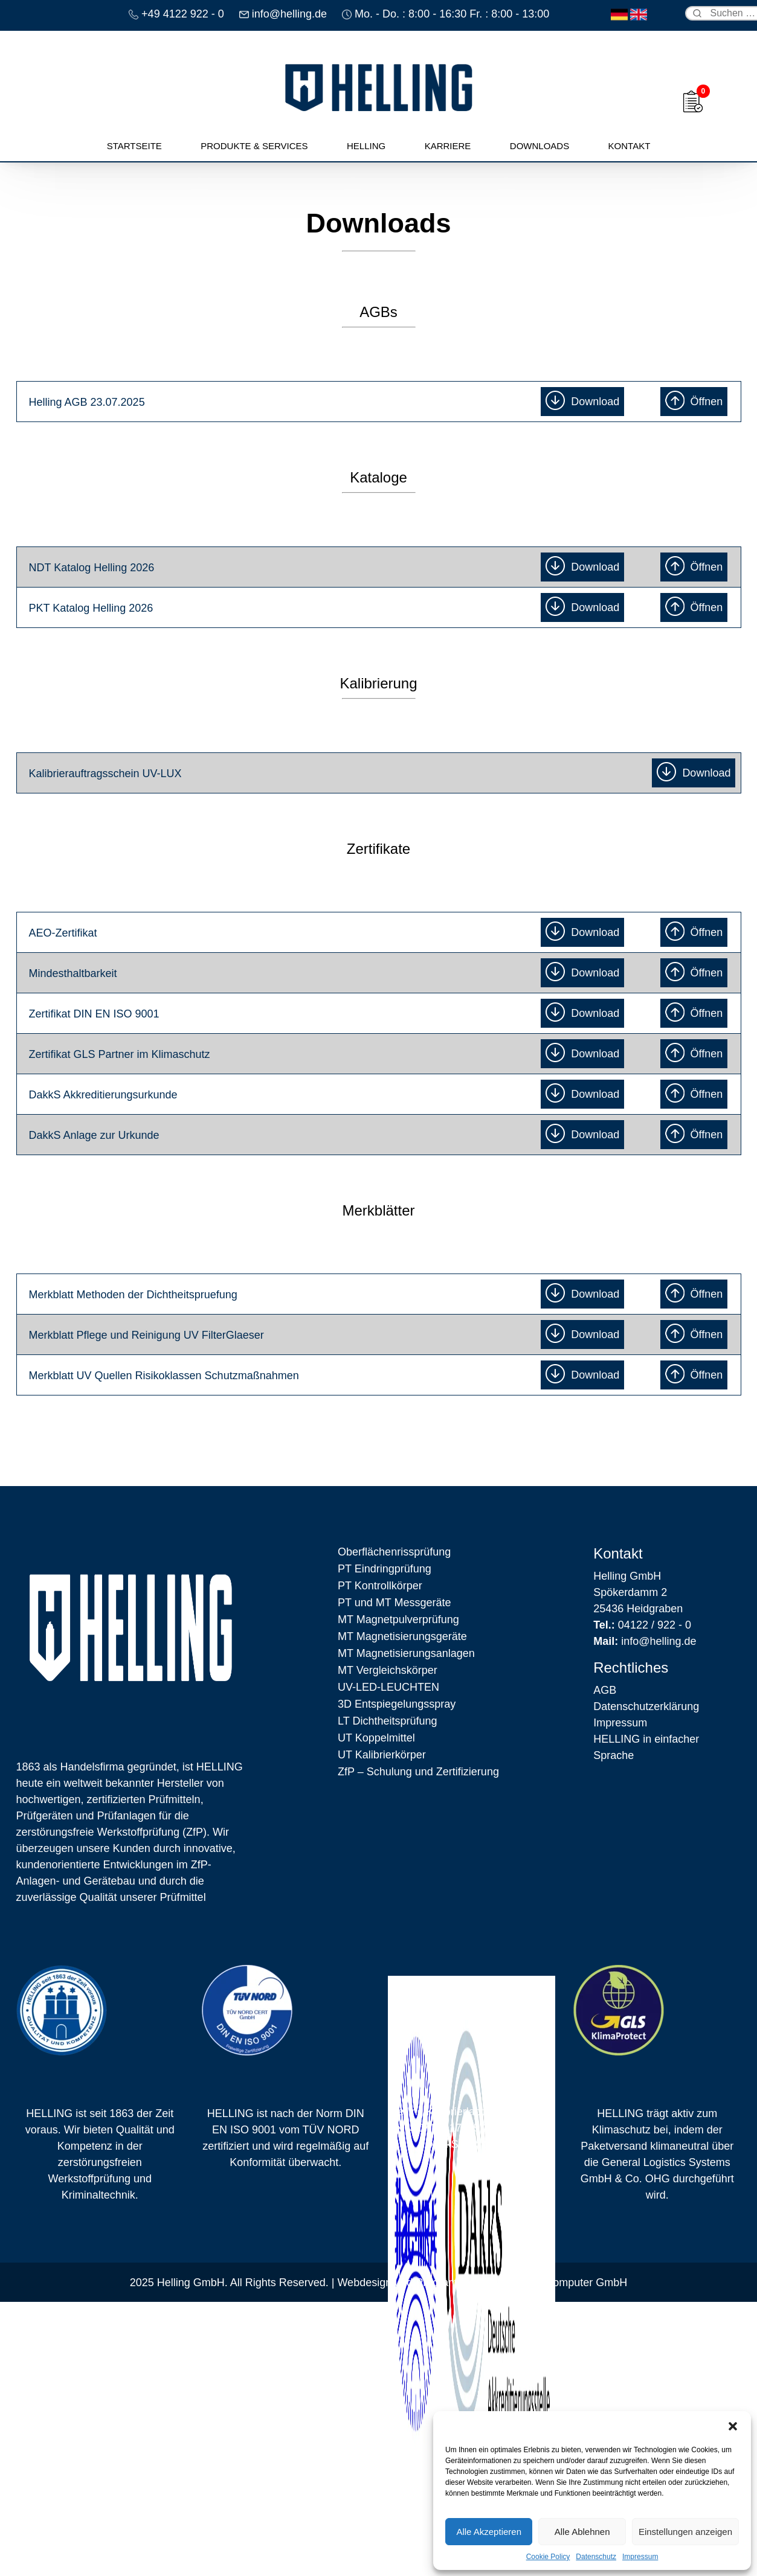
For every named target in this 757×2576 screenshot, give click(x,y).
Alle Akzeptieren (488, 2531)
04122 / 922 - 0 (642, 1625)
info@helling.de (644, 1641)
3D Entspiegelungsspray (397, 1704)
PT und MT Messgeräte (394, 1603)
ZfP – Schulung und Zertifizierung (418, 1772)
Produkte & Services (254, 146)
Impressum (640, 2556)
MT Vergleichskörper (387, 1670)
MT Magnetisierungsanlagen (406, 1653)
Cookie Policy (548, 2556)
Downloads (539, 146)
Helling (366, 146)
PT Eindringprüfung (384, 1569)
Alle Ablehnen (582, 2531)
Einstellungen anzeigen (685, 2531)
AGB (604, 1690)
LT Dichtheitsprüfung (387, 1721)
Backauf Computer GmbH (565, 2282)
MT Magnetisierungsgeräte (402, 1636)
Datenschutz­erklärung (646, 1706)
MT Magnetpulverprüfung (398, 1619)
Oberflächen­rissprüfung (394, 1552)
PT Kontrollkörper (380, 1586)
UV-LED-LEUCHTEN (388, 1687)
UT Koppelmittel (376, 1738)
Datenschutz (596, 2556)
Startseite (134, 146)
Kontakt (629, 146)
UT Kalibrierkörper (382, 1755)
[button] (733, 2426)
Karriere (448, 146)
